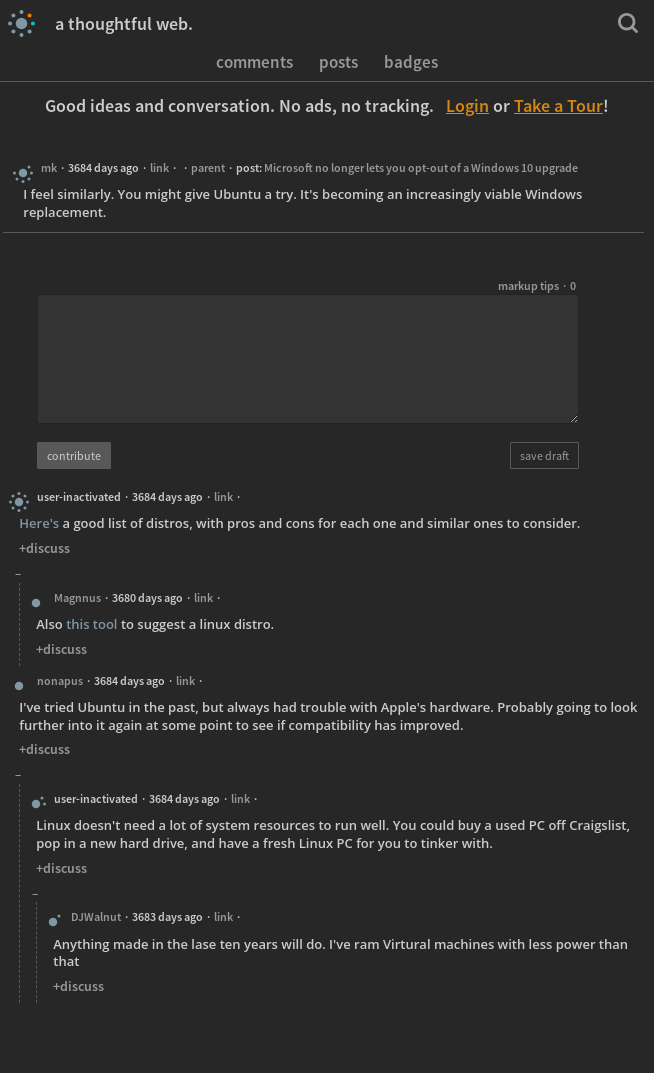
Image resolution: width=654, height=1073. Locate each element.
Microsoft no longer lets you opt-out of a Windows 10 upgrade (421, 167)
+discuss (44, 548)
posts (338, 61)
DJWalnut (96, 916)
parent (208, 167)
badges (411, 61)
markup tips (528, 285)
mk (49, 167)
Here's (39, 523)
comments (254, 61)
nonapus (60, 680)
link (159, 167)
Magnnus (77, 597)
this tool (91, 624)
